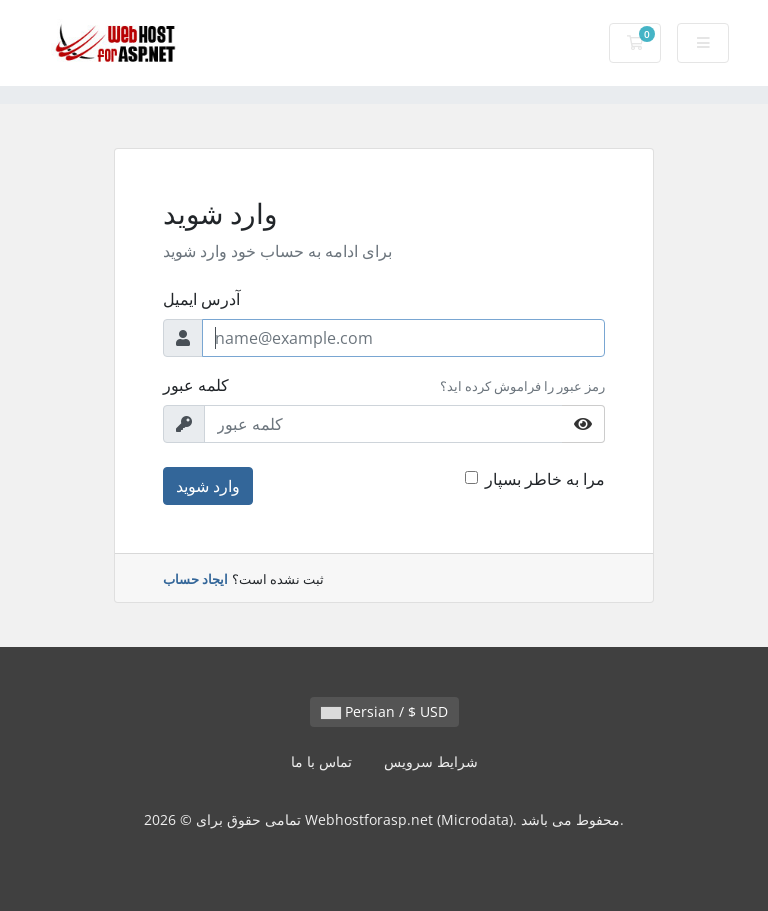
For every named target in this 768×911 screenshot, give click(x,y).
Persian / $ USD (384, 711)
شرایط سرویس (431, 761)
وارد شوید (208, 486)
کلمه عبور (196, 385)
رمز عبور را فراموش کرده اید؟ (522, 386)
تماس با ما (321, 761)
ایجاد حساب (195, 579)
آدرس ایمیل (201, 299)
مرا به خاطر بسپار (545, 479)
